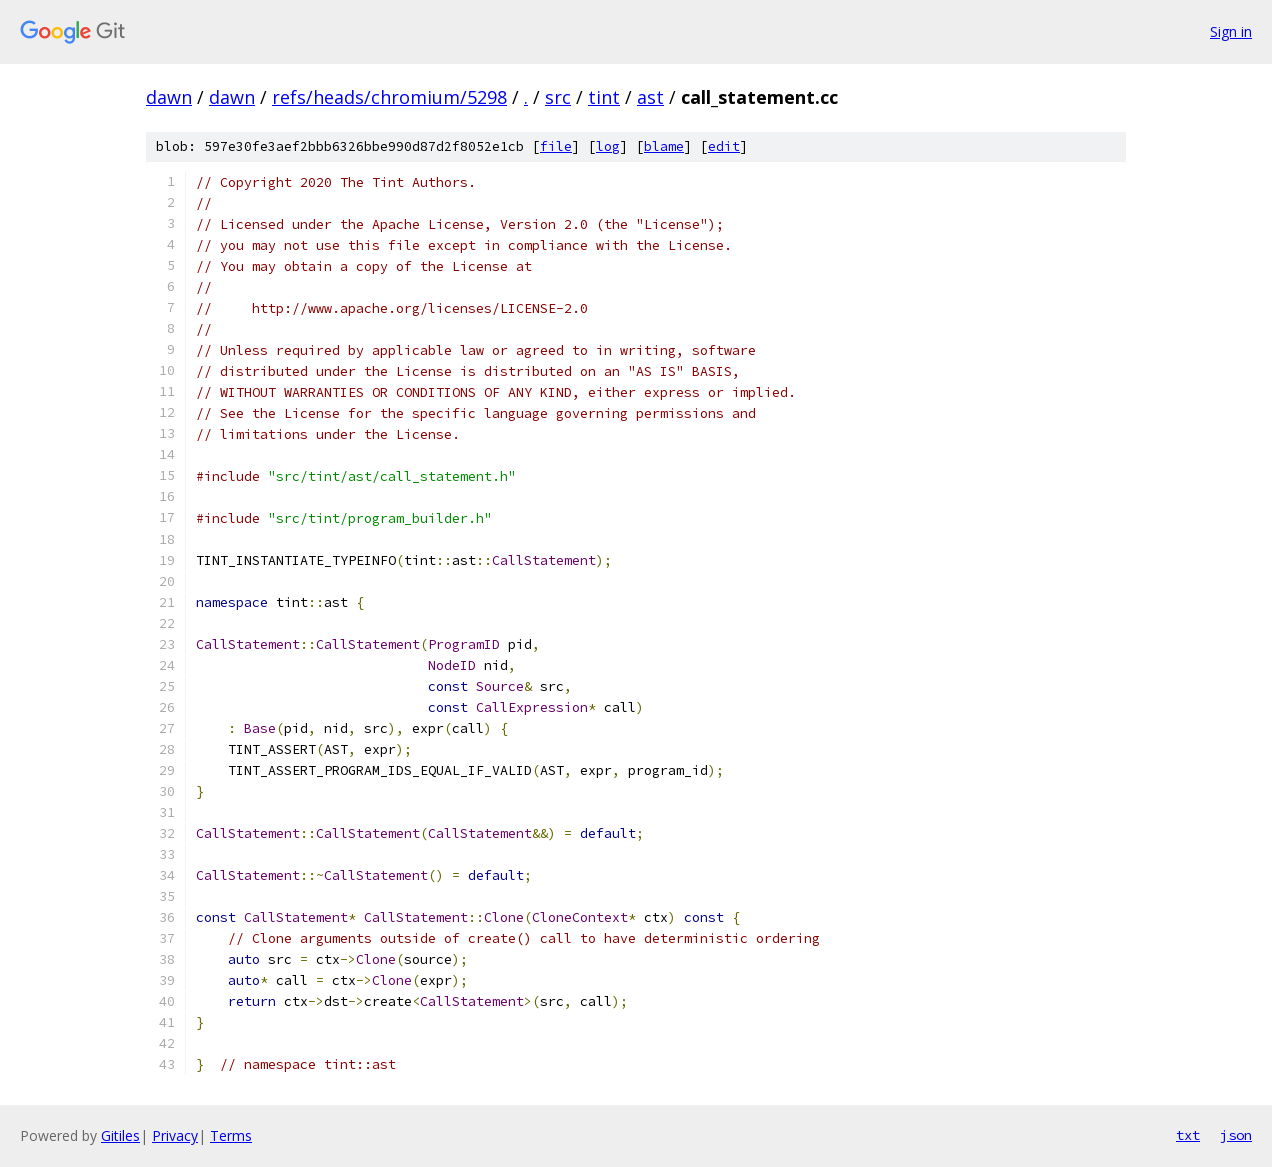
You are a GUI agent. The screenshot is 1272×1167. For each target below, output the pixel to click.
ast (650, 97)
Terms (231, 1135)
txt (1188, 1135)
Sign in (1231, 31)
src (558, 97)
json (1236, 1135)
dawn (169, 97)
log (608, 146)
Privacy (175, 1135)
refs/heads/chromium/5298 (389, 97)
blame (664, 146)
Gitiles (120, 1135)
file (556, 146)
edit (724, 146)
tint (604, 97)
